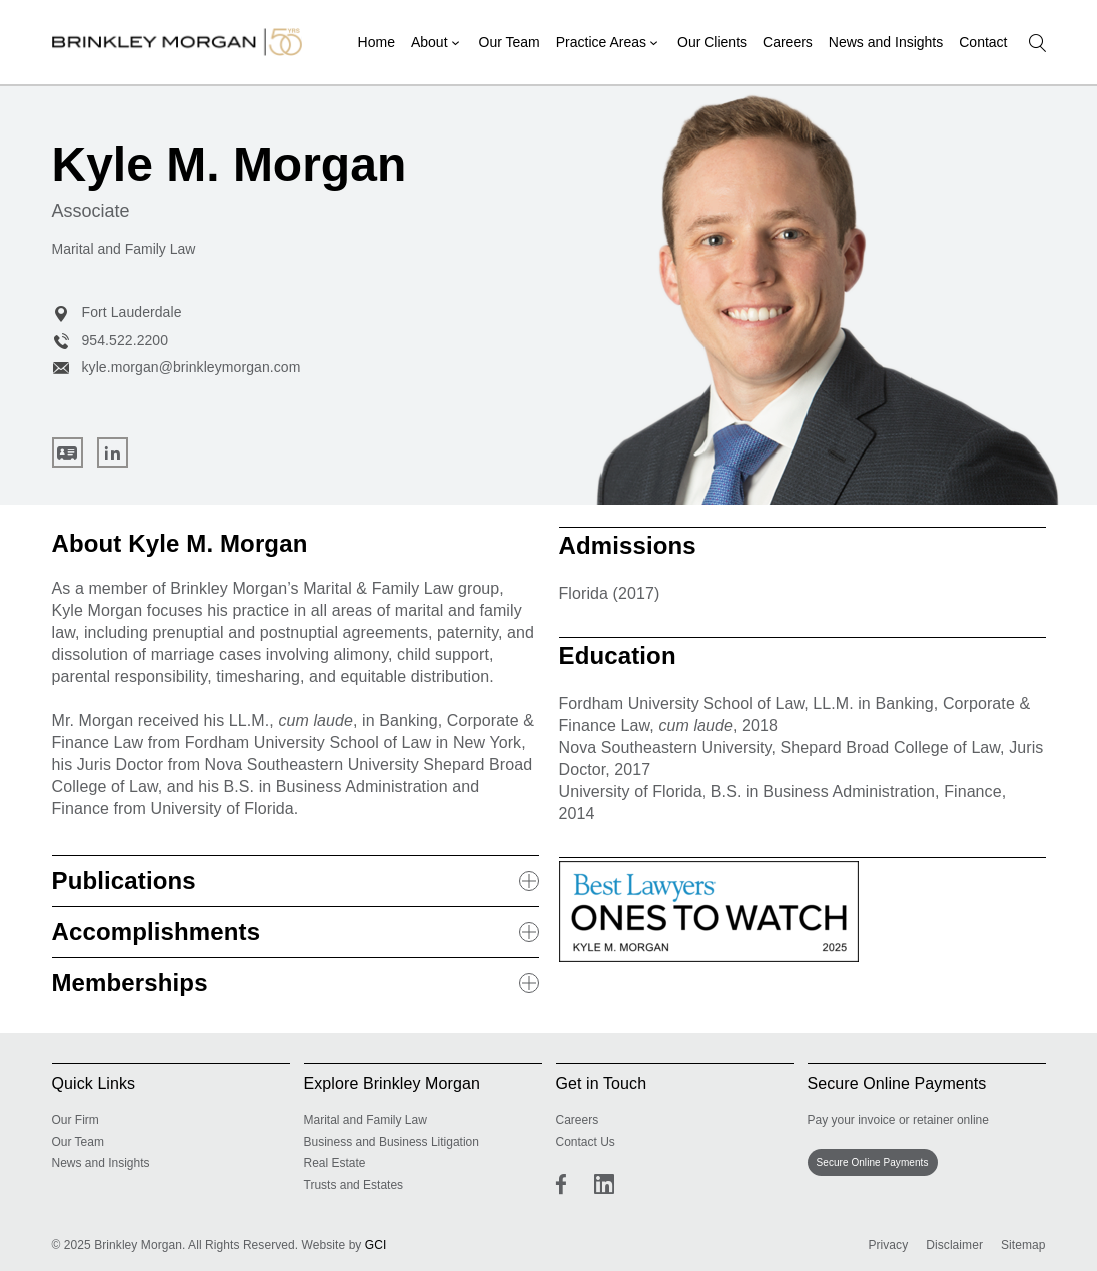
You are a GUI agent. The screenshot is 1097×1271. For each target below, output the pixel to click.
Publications (295, 880)
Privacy (888, 1245)
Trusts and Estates (354, 1185)
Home (376, 42)
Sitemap (1023, 1245)
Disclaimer (954, 1245)
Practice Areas (601, 42)
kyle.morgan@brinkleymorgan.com (176, 367)
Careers (788, 42)
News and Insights (886, 42)
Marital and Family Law (365, 1120)
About (429, 42)
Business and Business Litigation (391, 1142)
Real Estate (335, 1163)
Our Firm (75, 1120)
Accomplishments (295, 931)
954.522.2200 (110, 340)
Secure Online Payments (873, 1162)
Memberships (295, 982)
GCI (376, 1245)
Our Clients (712, 42)
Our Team (509, 42)
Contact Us (585, 1142)
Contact (983, 42)
